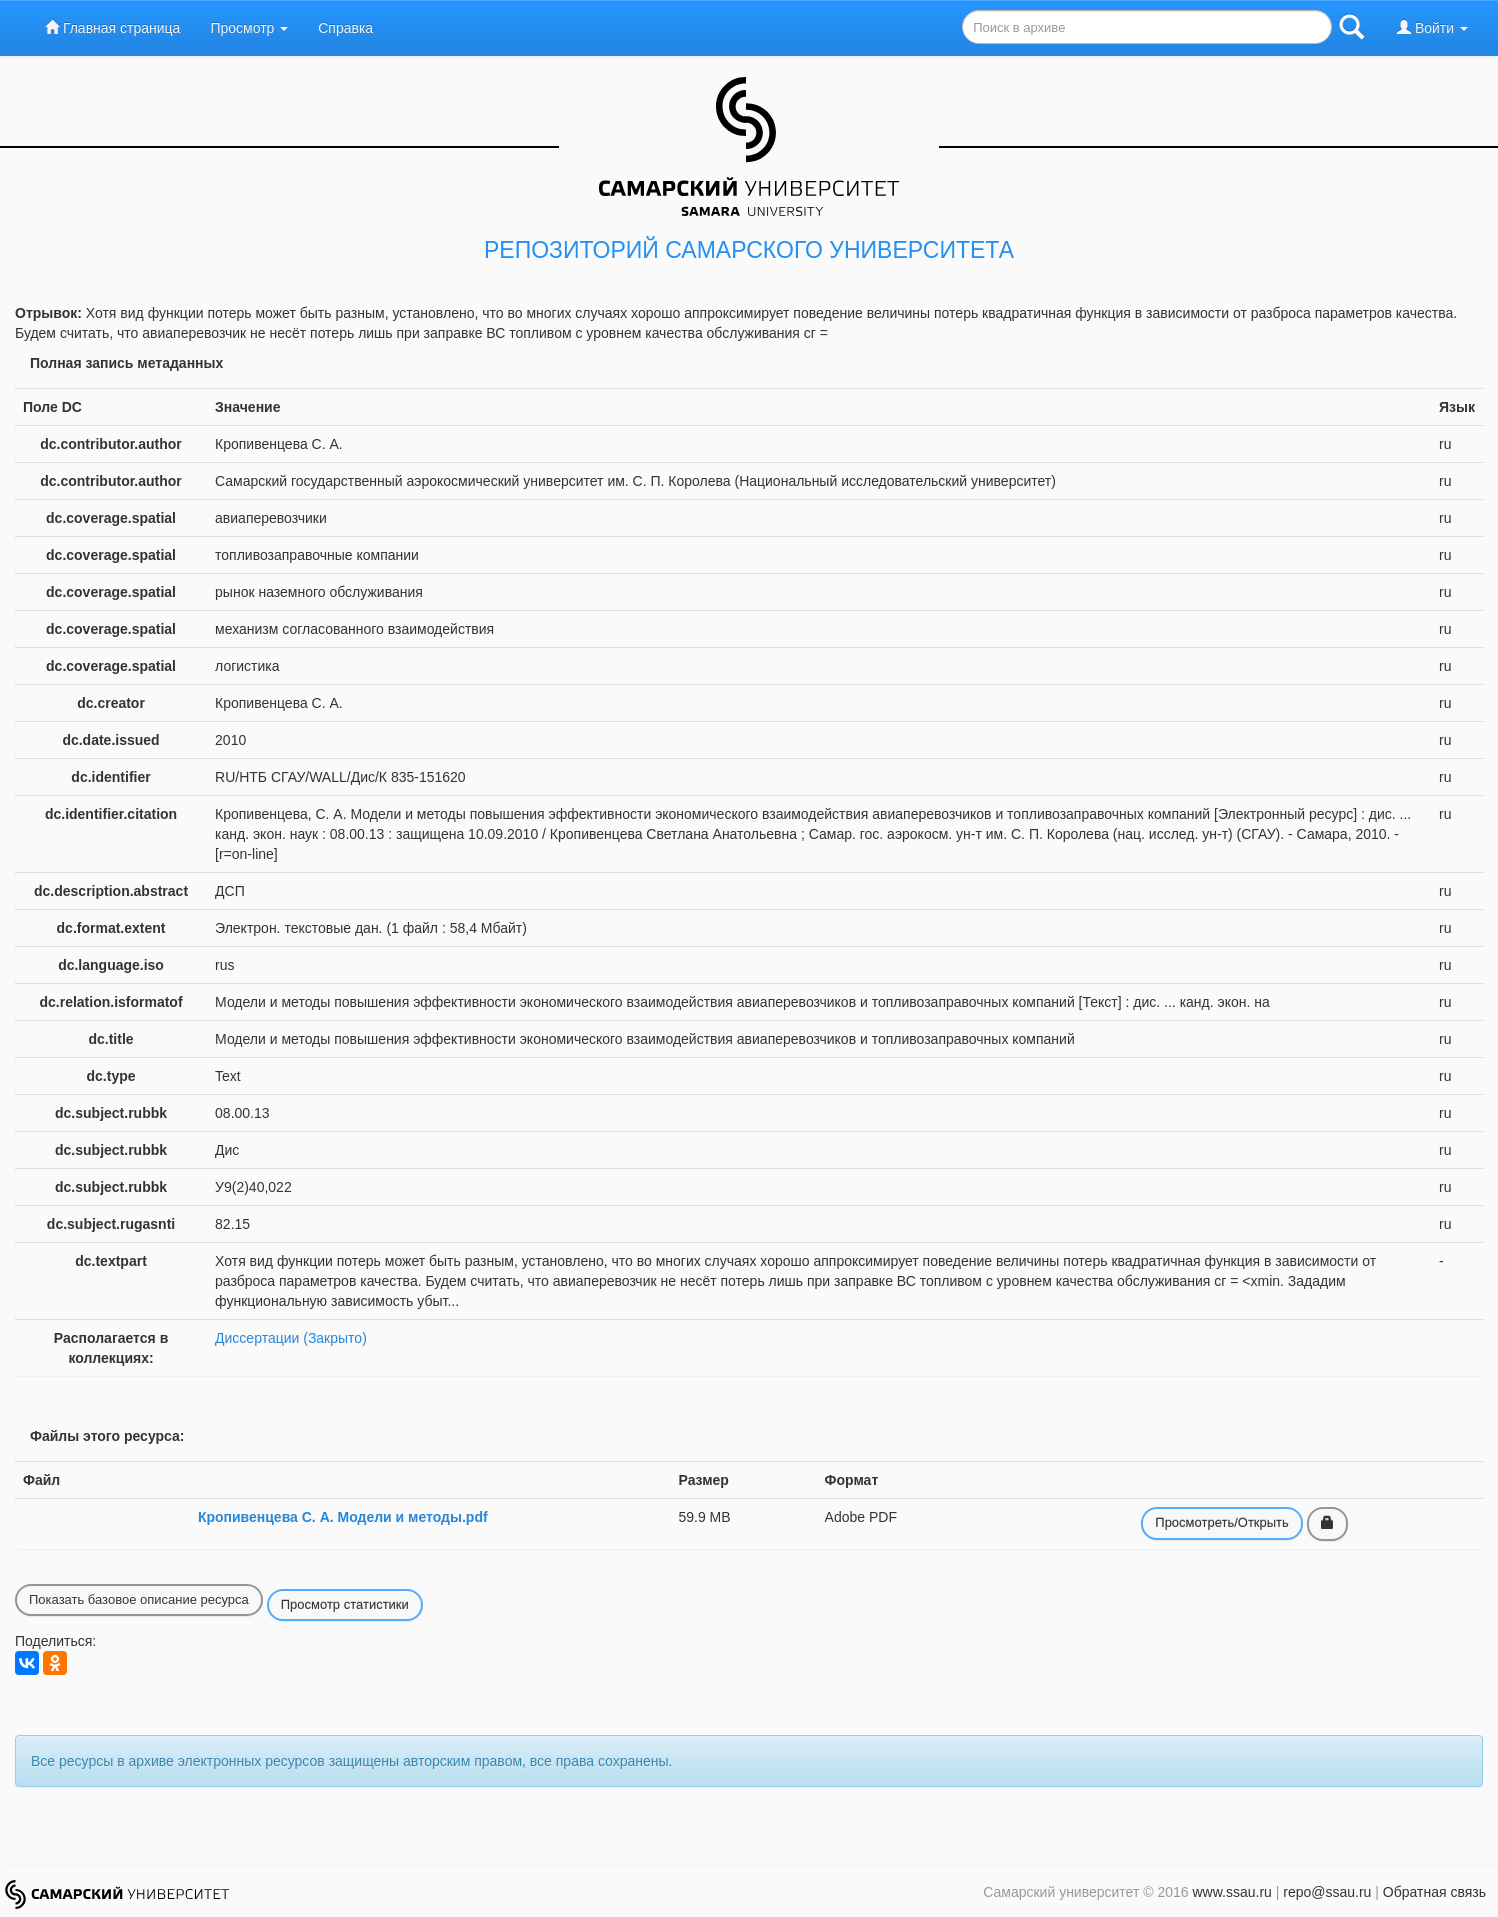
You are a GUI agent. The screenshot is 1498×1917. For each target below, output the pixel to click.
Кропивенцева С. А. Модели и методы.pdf (343, 1517)
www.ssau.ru (1231, 1892)
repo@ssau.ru (1327, 1892)
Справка (345, 28)
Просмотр (249, 28)
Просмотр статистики (345, 1604)
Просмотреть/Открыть (1222, 1522)
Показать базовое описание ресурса (139, 1599)
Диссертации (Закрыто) (291, 1338)
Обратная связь (1434, 1892)
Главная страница (112, 27)
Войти (1432, 27)
